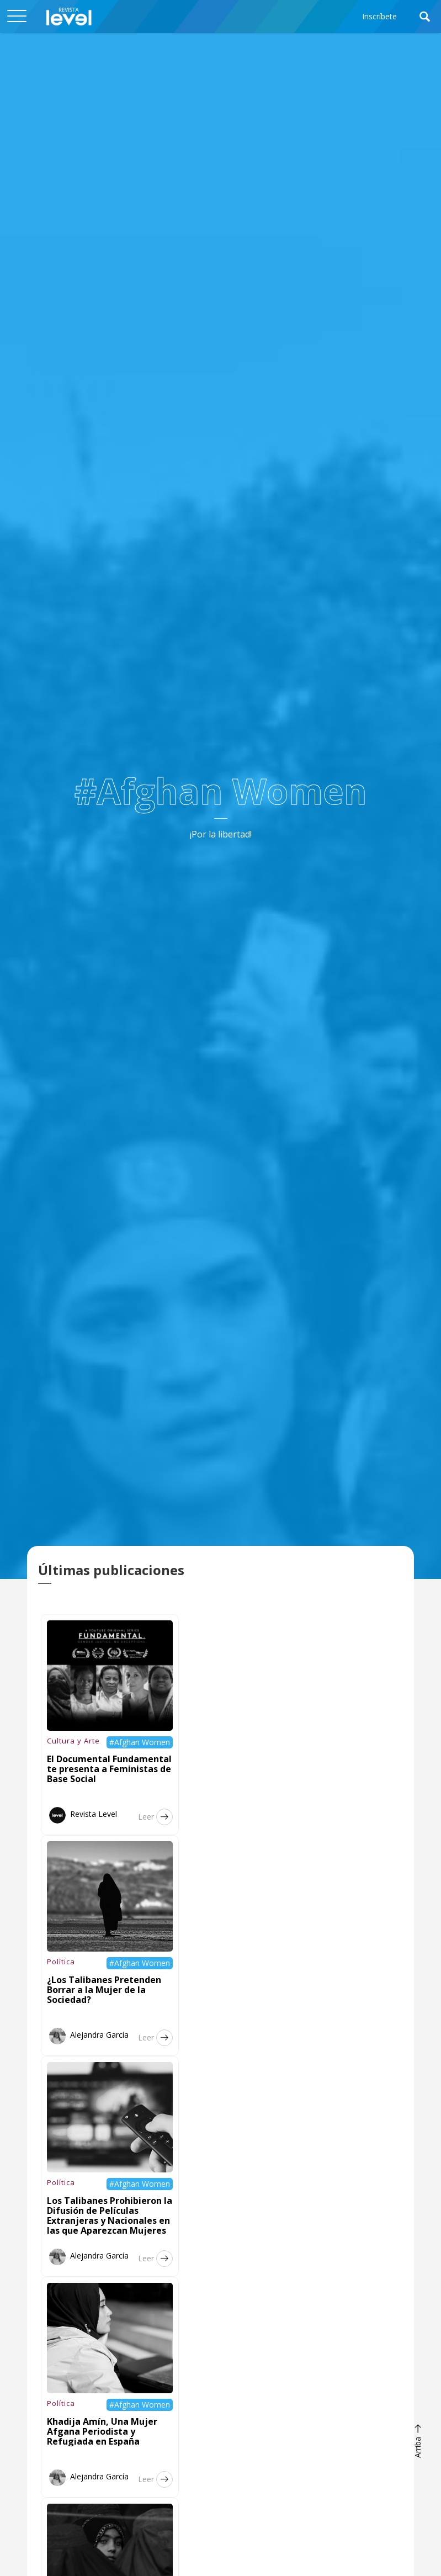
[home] (69, 16)
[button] (16, 16)
